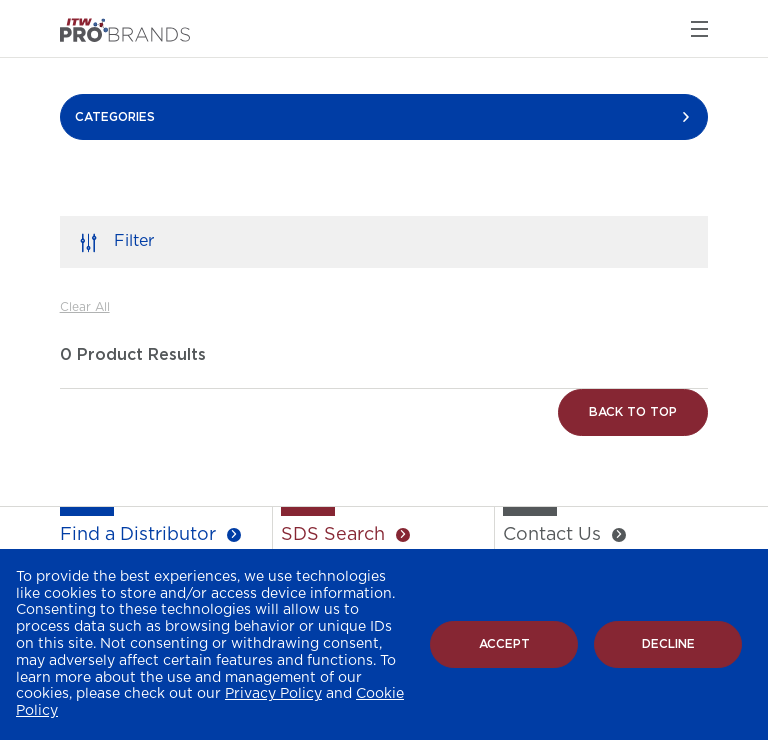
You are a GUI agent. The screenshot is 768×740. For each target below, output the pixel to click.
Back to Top (633, 412)
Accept (504, 644)
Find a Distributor (138, 535)
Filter (134, 241)
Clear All (85, 307)
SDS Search (333, 535)
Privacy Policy (273, 694)
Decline (668, 644)
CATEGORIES (115, 117)
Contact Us (552, 535)
